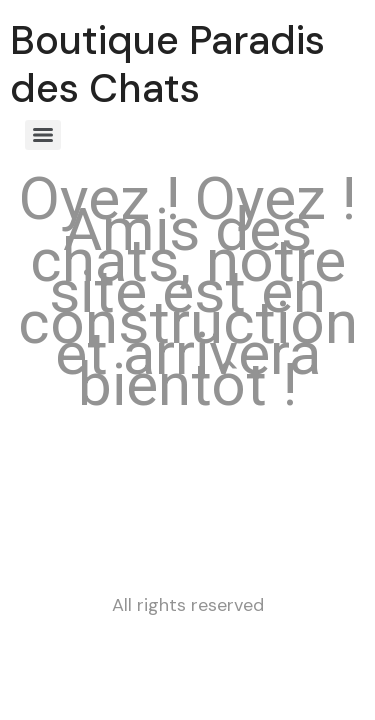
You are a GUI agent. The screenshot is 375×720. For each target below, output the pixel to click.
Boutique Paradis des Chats (167, 64)
